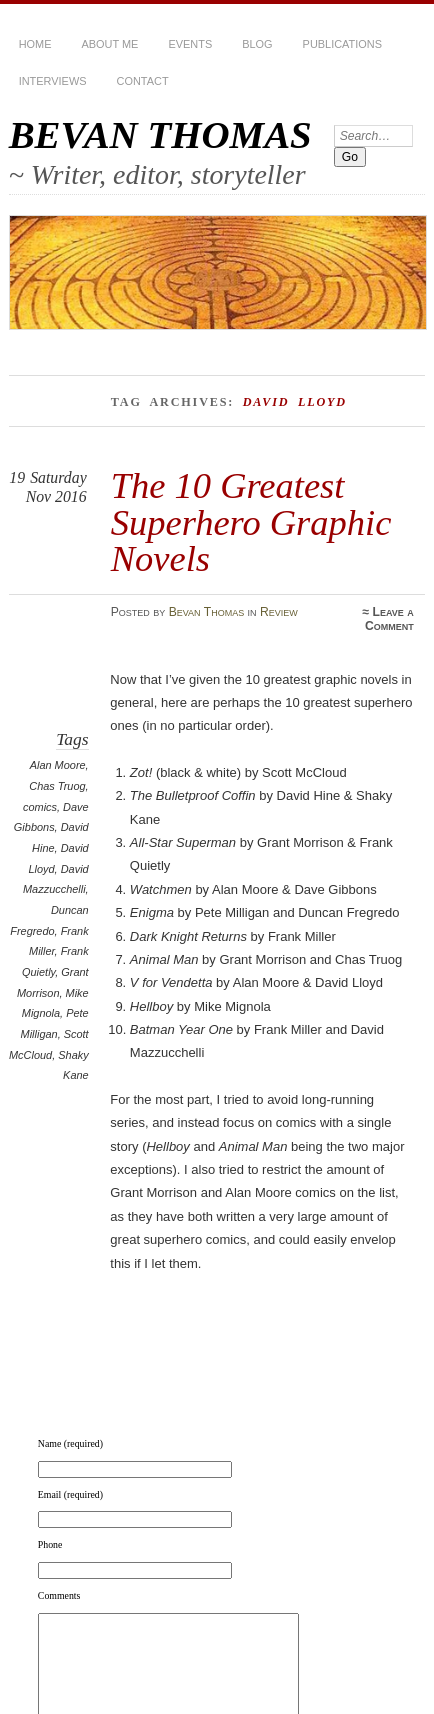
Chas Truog (57, 786)
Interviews (53, 81)
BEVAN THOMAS (160, 134)
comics (40, 807)
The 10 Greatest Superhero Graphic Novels (251, 522)
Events (190, 44)
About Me (109, 44)
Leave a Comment (389, 619)
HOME (35, 44)
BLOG (257, 44)
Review (279, 612)
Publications (342, 44)
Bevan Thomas (207, 612)
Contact (143, 81)
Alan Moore (58, 765)
